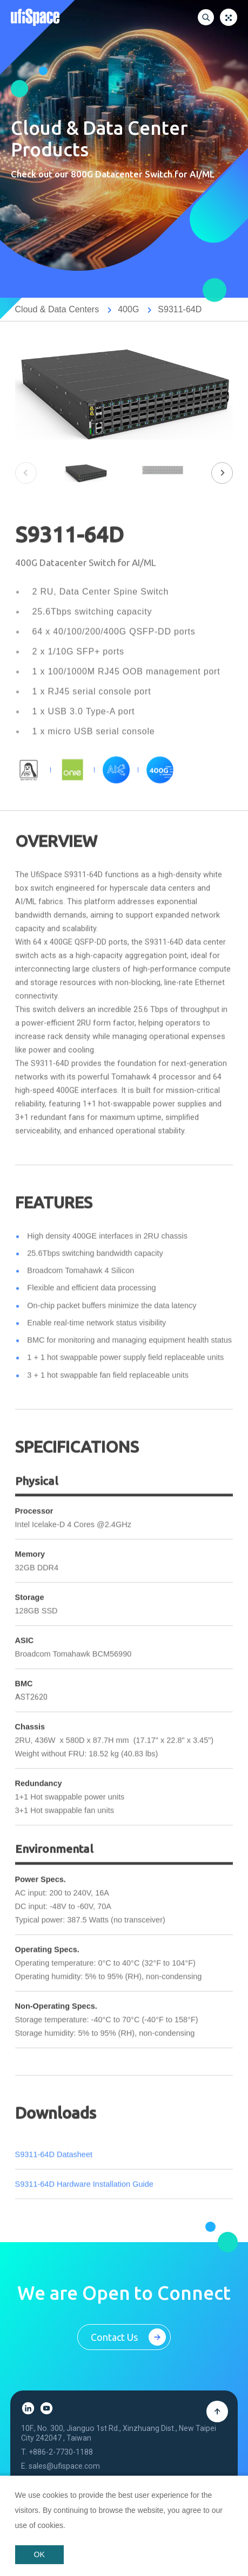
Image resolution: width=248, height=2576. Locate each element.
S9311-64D (180, 309)
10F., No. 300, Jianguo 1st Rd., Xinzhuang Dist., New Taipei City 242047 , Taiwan (118, 2444)
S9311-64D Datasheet (54, 2167)
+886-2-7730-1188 (61, 2462)
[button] (222, 473)
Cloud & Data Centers (57, 309)
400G (128, 309)
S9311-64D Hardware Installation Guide (84, 2197)
